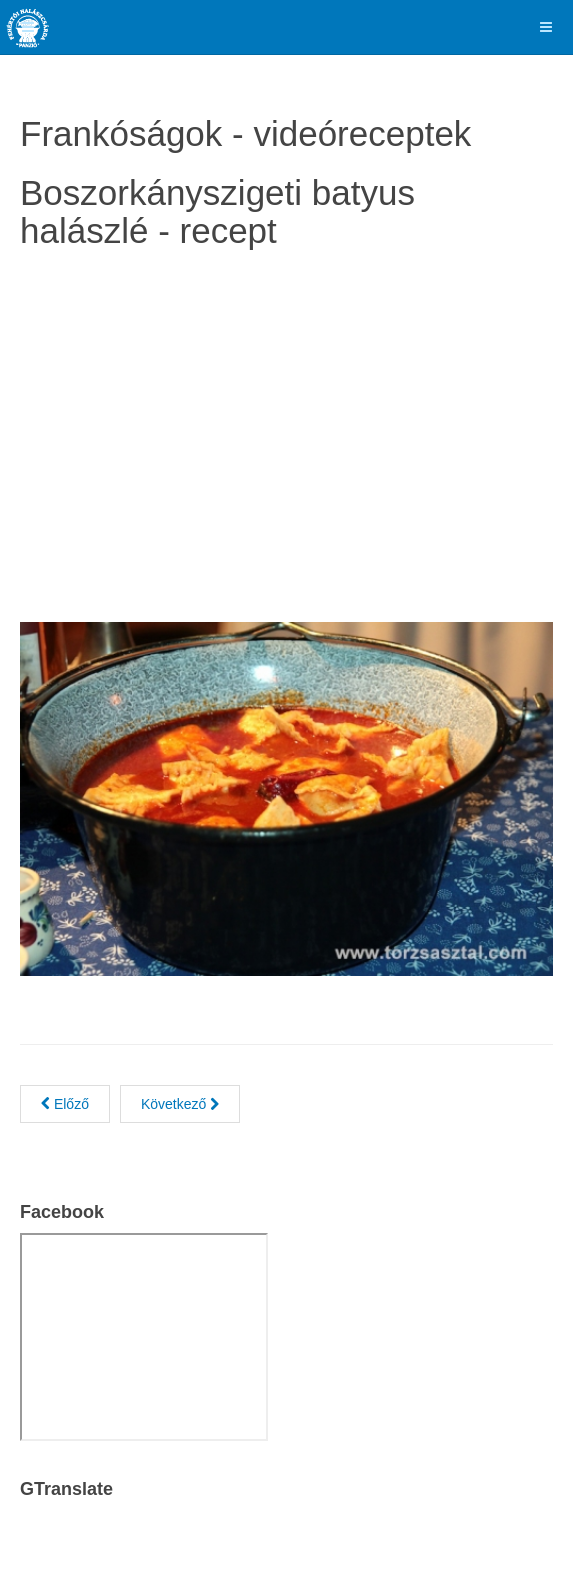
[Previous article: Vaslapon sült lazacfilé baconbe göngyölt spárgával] (65, 1104)
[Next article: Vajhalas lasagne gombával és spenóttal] (180, 1104)
